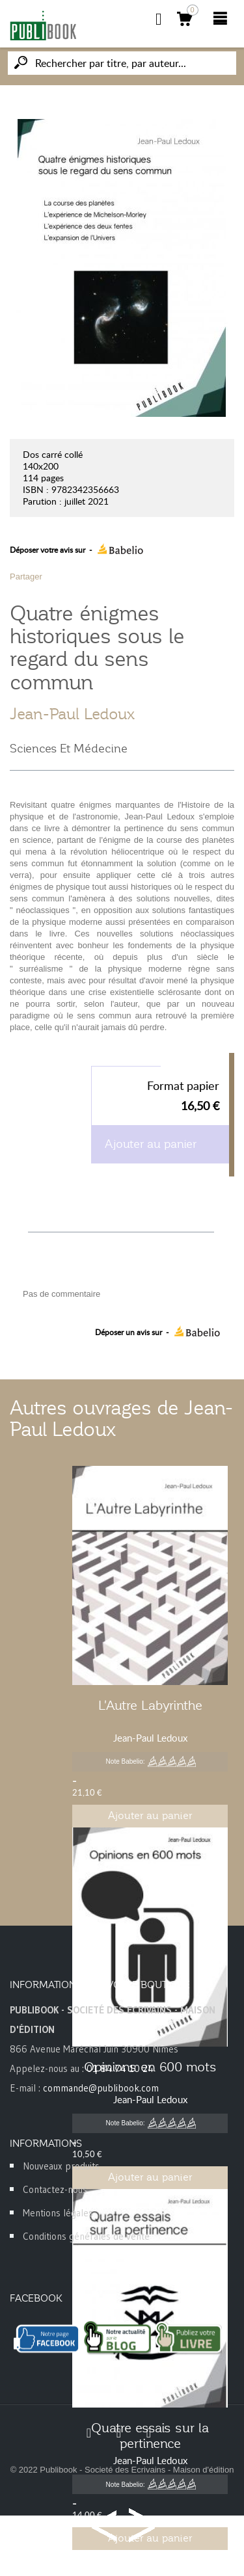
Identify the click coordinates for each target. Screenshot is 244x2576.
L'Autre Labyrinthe (150, 1705)
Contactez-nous (55, 2189)
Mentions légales (58, 2213)
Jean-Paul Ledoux (72, 714)
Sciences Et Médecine (69, 748)
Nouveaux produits (61, 2166)
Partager (26, 576)
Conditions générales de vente (86, 2236)
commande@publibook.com (101, 2088)
